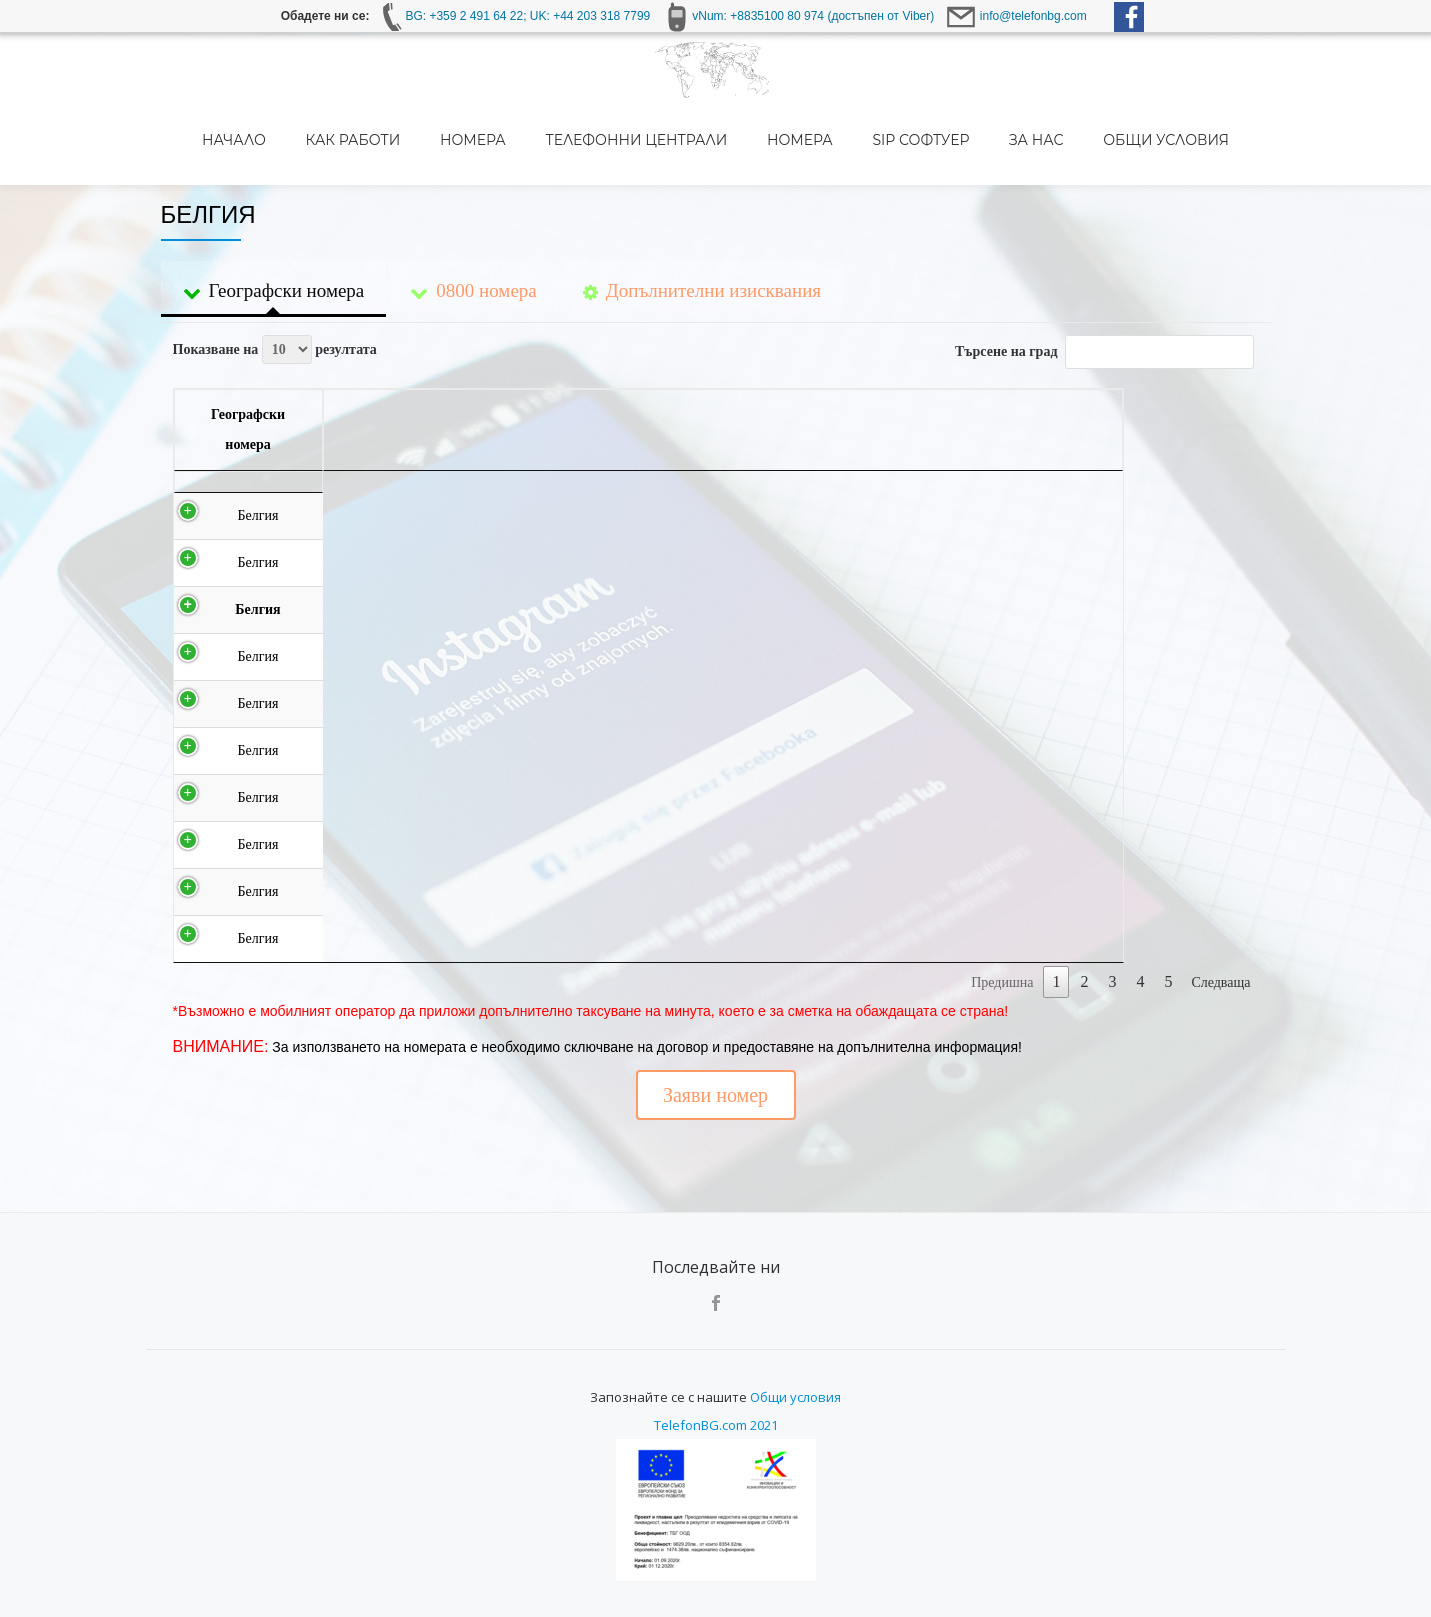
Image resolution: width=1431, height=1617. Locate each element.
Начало (312, 140)
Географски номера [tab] (274, 211)
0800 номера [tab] (473, 211)
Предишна (1002, 898)
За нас (1092, 140)
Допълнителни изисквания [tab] (702, 211)
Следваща (1220, 898)
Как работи (427, 140)
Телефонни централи (704, 140)
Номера (544, 140)
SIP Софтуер (980, 140)
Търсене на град (1104, 267)
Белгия (255, 431)
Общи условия (1219, 140)
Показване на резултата (275, 264)
